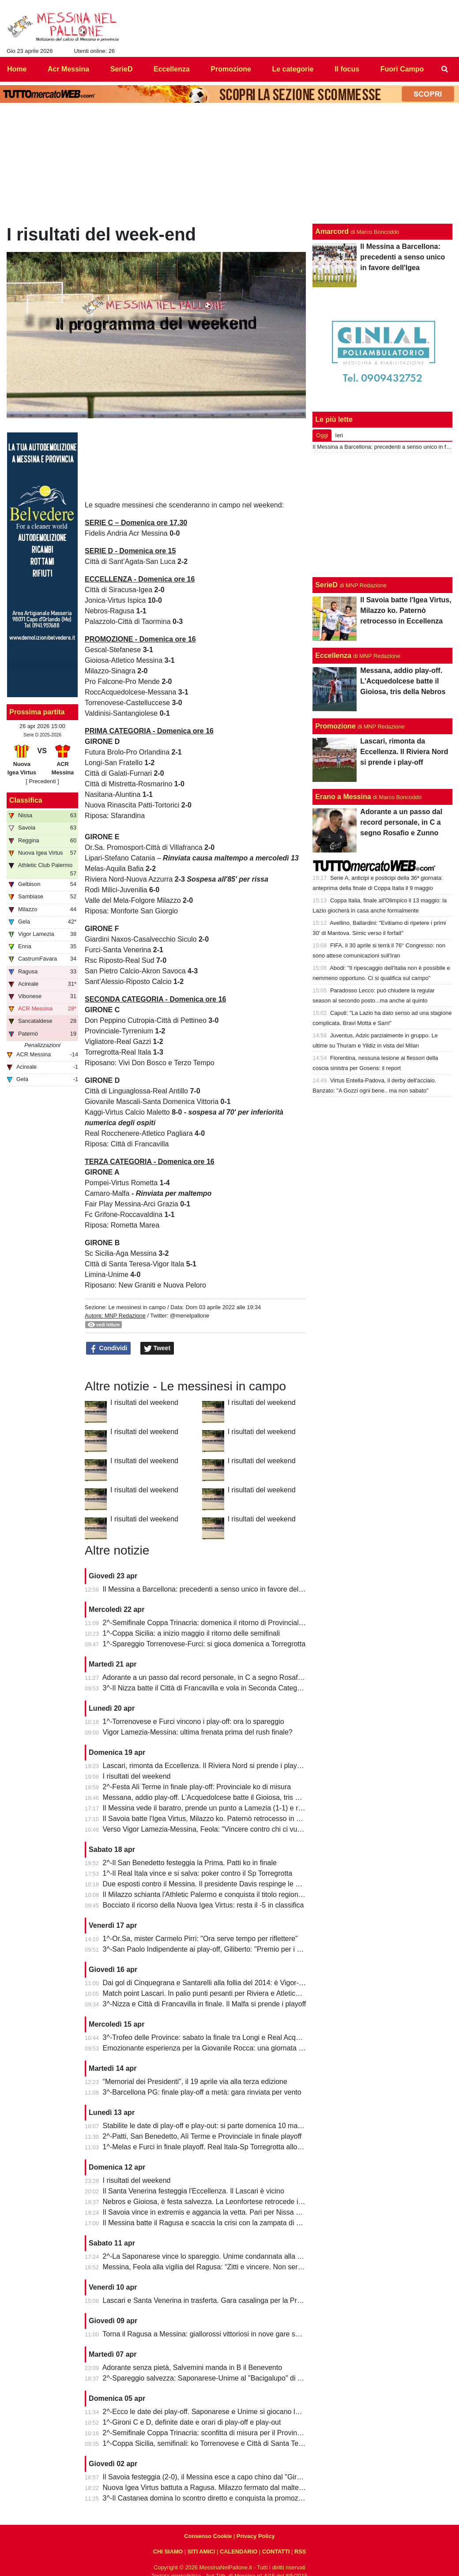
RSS (300, 2551)
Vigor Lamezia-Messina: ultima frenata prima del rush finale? (198, 1732)
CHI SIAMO (168, 2551)
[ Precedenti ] (42, 781)
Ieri (339, 435)
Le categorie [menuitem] (292, 69)
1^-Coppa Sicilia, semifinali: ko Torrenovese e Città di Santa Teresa (207, 2443)
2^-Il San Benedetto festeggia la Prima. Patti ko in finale (190, 1862)
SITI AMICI (201, 2551)
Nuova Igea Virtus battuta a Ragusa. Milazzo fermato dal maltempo (208, 2487)
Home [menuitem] (16, 69)
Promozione (335, 726)
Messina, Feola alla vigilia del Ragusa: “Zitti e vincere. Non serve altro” (213, 2267)
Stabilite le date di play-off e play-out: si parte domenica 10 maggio (207, 2125)
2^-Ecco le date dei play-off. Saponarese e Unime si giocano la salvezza (216, 2411)
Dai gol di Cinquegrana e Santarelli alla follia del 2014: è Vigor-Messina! (215, 1982)
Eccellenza (333, 655)
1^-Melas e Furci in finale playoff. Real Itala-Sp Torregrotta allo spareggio (217, 2147)
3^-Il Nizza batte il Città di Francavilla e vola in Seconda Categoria (206, 1688)
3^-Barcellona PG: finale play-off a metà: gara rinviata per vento (202, 2092)
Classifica (25, 800)
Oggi (322, 435)
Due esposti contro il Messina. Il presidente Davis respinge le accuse (210, 1884)
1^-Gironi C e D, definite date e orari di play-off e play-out (192, 2422)
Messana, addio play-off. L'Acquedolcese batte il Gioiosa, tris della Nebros (219, 1797)
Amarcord (332, 231)
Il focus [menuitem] (347, 69)
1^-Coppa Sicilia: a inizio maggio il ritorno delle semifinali (191, 1633)
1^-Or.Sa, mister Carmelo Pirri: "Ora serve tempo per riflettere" (200, 1938)
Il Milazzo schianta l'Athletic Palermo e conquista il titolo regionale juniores (219, 1894)
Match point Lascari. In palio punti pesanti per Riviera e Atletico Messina (215, 1993)
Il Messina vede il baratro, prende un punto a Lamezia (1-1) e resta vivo (214, 1808)
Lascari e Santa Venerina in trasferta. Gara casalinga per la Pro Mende (214, 2300)
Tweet (157, 1348)
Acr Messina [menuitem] (68, 69)
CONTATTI (276, 2551)
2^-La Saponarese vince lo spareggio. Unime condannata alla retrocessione (221, 2256)
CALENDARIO (238, 2551)
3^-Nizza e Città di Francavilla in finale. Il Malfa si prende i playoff (204, 2004)
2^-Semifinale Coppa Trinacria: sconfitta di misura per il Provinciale (207, 2433)
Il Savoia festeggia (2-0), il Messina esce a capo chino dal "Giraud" (207, 2477)
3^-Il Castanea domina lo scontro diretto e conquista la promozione (207, 2498)
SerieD (326, 585)
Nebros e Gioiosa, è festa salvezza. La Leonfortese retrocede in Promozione (222, 2201)
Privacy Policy (256, 2536)
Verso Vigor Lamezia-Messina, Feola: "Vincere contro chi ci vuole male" (215, 1829)
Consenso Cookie (208, 2536)
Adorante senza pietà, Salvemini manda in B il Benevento (192, 2367)
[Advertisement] (382, 515)
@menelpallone (189, 1315)
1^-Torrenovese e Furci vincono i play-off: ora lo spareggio (193, 1721)
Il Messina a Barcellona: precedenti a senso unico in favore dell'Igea (209, 1589)
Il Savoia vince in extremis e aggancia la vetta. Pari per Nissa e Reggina (215, 2212)
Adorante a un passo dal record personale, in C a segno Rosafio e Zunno (216, 1677)
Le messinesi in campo (137, 1307)
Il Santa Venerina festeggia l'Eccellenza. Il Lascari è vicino (193, 2191)
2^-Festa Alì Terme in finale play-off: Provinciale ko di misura (197, 1787)
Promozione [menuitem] (231, 69)
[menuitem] (445, 69)
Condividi (109, 1348)
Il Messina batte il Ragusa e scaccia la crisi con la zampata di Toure (208, 2223)
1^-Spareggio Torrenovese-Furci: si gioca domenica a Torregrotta (204, 1644)
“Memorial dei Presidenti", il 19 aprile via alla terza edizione (195, 2081)
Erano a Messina (343, 796)
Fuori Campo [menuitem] (402, 69)
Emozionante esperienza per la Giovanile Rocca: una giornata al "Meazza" (219, 2048)
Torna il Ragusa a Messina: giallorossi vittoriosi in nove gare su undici (211, 2334)
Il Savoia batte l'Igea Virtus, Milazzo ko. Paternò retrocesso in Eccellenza (217, 1818)
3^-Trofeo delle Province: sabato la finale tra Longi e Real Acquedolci (210, 2037)
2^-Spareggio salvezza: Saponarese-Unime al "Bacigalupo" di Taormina (215, 2378)
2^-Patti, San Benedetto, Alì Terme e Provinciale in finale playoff (202, 2136)
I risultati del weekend (144, 1402)
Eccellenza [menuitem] (172, 69)
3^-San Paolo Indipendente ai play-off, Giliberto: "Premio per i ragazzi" (212, 1949)
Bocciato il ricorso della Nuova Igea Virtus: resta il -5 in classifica (203, 1905)
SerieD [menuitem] (121, 69)
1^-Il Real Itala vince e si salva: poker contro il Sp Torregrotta (198, 1873)
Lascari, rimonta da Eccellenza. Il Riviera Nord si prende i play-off (205, 1765)
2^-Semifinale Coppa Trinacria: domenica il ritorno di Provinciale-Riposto (216, 1622)
